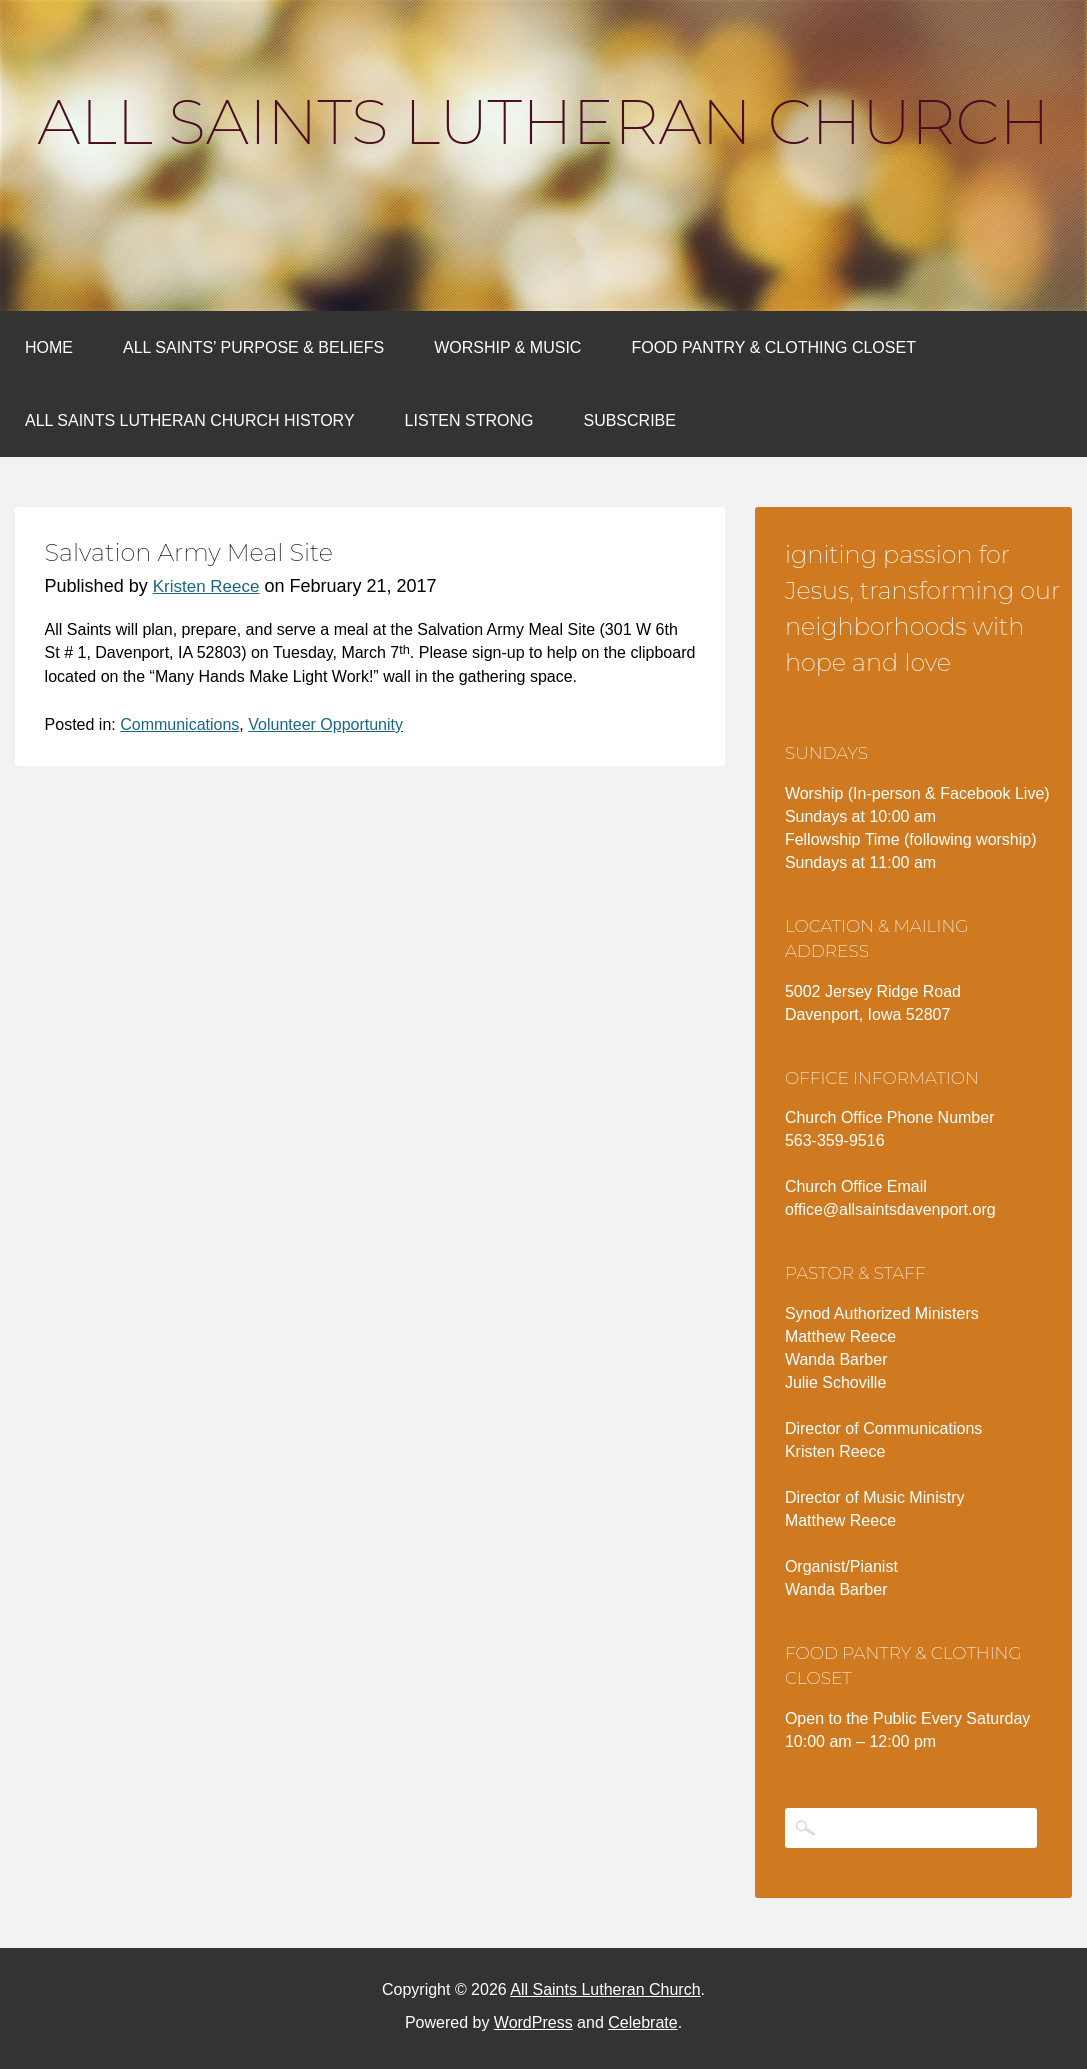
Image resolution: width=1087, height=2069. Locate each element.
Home (49, 347)
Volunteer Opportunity (325, 724)
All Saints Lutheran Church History (190, 420)
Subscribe (629, 420)
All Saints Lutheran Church (543, 122)
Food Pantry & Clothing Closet (773, 347)
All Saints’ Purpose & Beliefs (253, 347)
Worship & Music (507, 347)
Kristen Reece (206, 586)
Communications (179, 724)
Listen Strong (469, 420)
